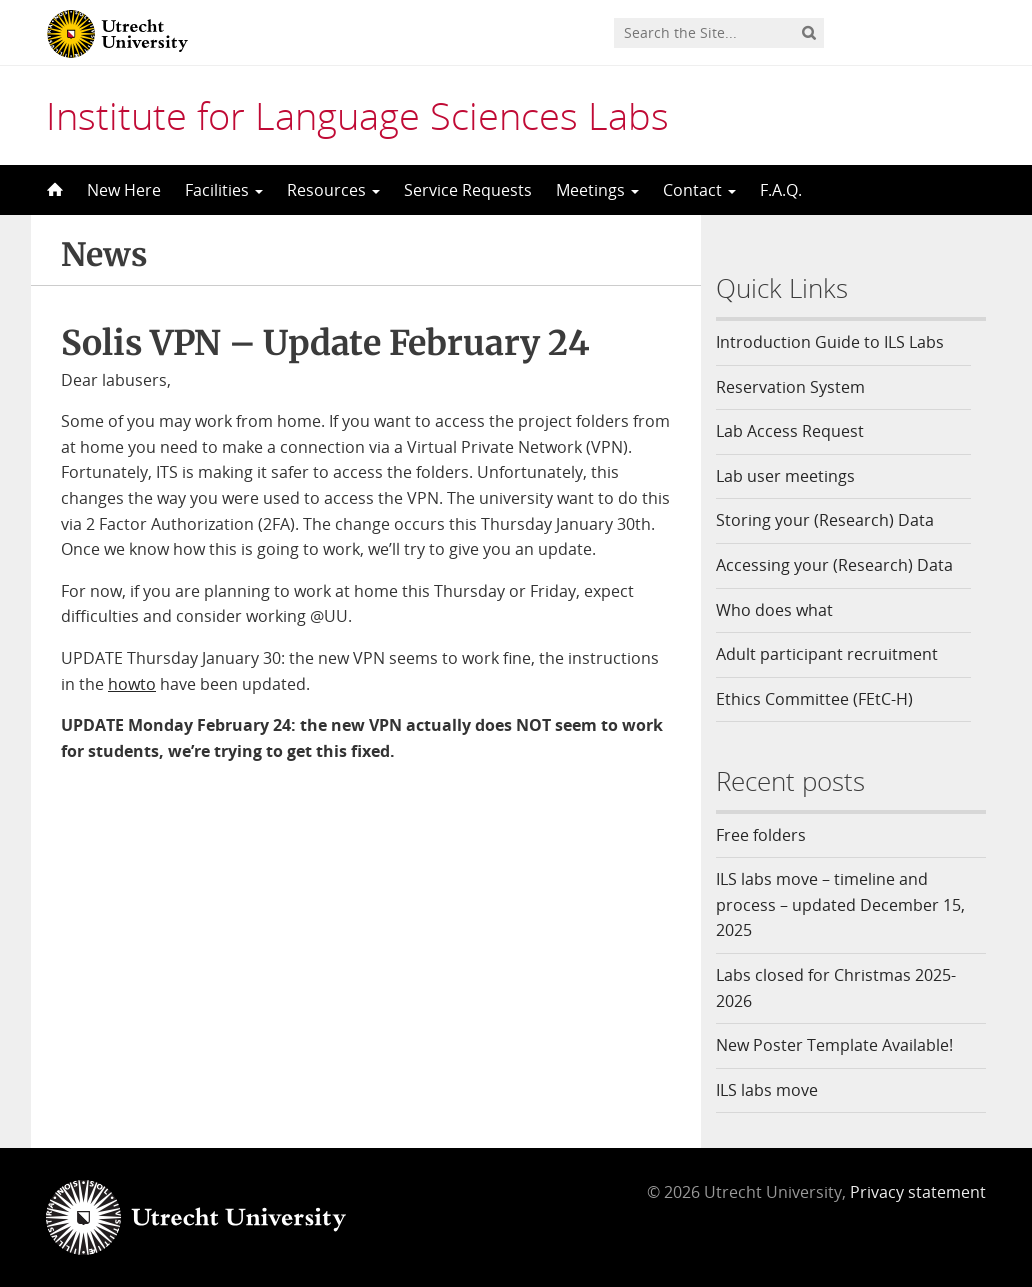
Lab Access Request (790, 431)
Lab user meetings (785, 476)
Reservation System (790, 387)
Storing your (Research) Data (825, 520)
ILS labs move (767, 1090)
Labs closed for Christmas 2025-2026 (836, 988)
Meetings (597, 190)
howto (132, 684)
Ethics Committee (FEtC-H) (814, 699)
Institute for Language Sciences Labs (357, 115)
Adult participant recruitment (827, 654)
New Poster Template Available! (836, 1045)
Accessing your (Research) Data (834, 565)
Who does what (774, 610)
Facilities (224, 190)
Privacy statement (918, 1192)
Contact (699, 190)
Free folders (761, 835)
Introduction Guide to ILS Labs (830, 342)
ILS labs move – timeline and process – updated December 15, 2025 (840, 904)
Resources (333, 190)
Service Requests (468, 190)
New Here (124, 190)
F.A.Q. (781, 190)
